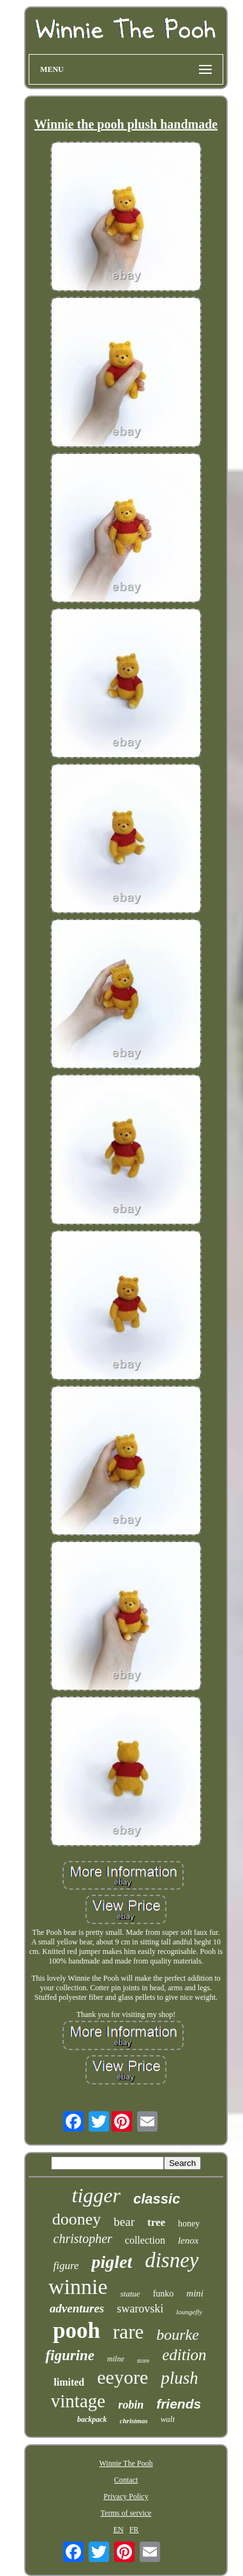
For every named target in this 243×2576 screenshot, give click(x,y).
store (143, 2360)
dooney (76, 2219)
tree (156, 2222)
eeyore (122, 2377)
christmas (134, 2420)
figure (65, 2266)
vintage (78, 2401)
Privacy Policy (125, 2496)
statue (130, 2293)
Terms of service (126, 2513)
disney (171, 2260)
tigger (96, 2195)
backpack (92, 2419)
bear (124, 2221)
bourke (177, 2334)
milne (115, 2358)
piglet (111, 2262)
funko (163, 2293)
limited (69, 2382)
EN (119, 2529)
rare (128, 2332)
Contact (126, 2479)
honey (189, 2223)
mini (194, 2293)
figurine (69, 2355)
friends (178, 2403)
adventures (77, 2308)
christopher (83, 2239)
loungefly (189, 2312)
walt (168, 2419)
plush (179, 2378)
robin (131, 2404)
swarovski (140, 2308)
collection (145, 2240)
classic (156, 2199)
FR (134, 2529)
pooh (76, 2330)
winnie (78, 2286)
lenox (188, 2240)
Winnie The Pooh (126, 2463)
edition (184, 2354)
